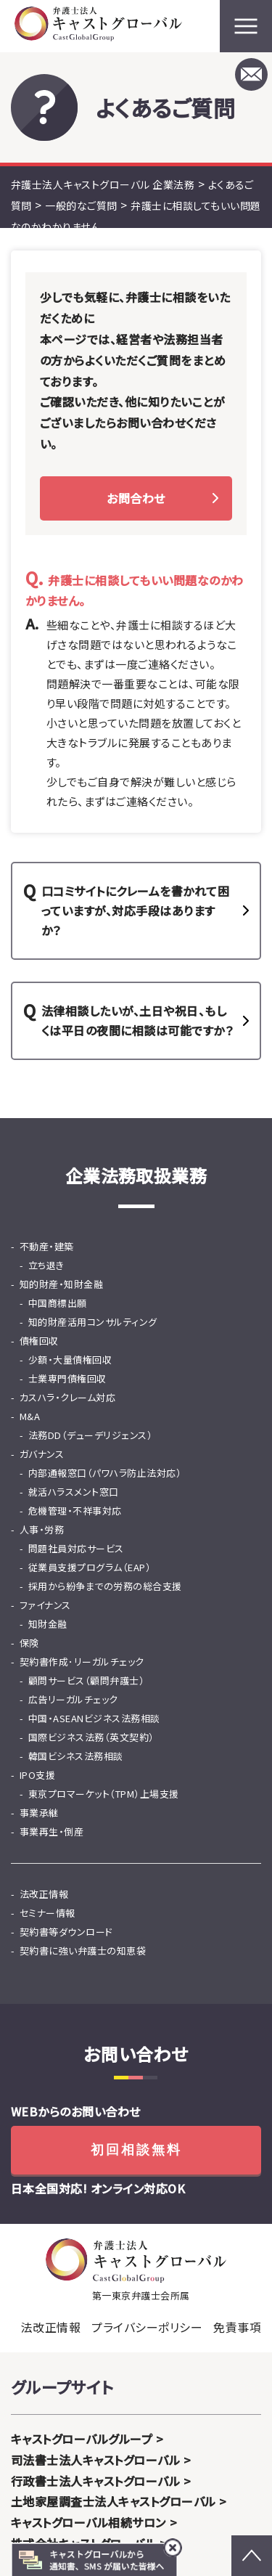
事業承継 (39, 1812)
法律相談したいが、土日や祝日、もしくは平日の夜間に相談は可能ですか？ (137, 1020)
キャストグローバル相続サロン (88, 2522)
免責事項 (237, 2327)
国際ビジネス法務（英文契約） (91, 1737)
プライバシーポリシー (146, 2327)
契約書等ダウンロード (66, 1932)
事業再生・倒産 (51, 1831)
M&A (30, 1416)
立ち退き (46, 1265)
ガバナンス (42, 1454)
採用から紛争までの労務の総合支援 (105, 1586)
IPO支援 (37, 1775)
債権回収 (39, 1341)
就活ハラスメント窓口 (73, 1492)
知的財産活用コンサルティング (92, 1322)
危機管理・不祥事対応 (75, 1510)
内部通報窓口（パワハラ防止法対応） (104, 1473)
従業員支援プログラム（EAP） (89, 1567)
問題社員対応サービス (76, 1548)
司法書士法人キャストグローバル (95, 2460)
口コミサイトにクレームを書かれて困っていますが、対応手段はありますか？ (135, 910)
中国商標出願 (57, 1303)
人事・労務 (42, 1529)
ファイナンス (45, 1605)
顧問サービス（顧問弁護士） (86, 1680)
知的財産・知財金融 (61, 1284)
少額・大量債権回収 (70, 1359)
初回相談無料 (136, 2150)
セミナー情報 (47, 1913)
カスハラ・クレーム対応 (67, 1397)
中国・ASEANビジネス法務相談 (94, 1718)
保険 (29, 1643)
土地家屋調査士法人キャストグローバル (113, 2501)
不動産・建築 (47, 1246)
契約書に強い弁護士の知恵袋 (83, 1950)
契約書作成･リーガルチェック (82, 1661)
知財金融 (47, 1624)
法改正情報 (44, 1894)
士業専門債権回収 (67, 1378)
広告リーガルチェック (73, 1699)
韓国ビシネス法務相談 (75, 1756)
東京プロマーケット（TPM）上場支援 (103, 1794)
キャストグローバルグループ (81, 2438)
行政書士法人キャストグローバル (95, 2481)
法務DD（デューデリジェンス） (90, 1435)
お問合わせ (136, 498)
